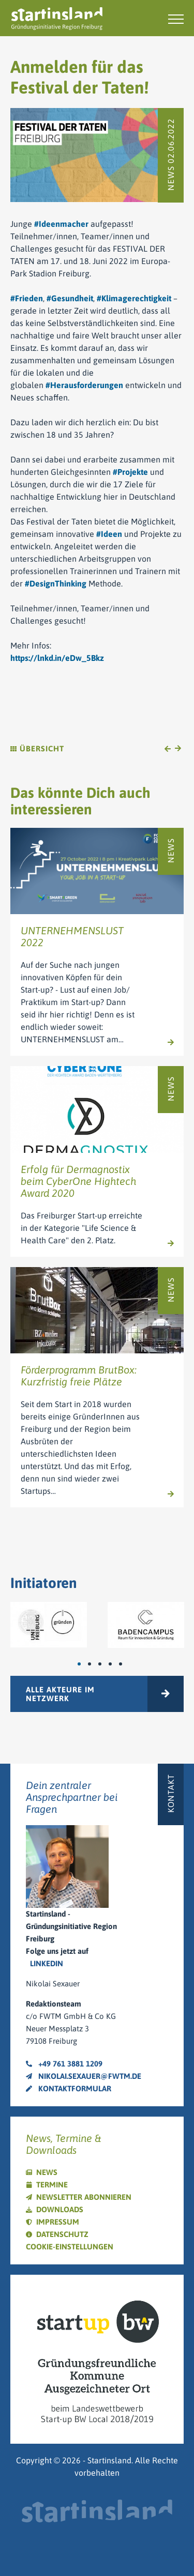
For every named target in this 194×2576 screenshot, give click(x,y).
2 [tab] (94, 1663)
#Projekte (130, 471)
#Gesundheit (70, 298)
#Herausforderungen (84, 385)
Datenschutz (62, 2234)
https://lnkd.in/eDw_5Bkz (57, 657)
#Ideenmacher (61, 223)
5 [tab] (125, 1663)
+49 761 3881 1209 (64, 2063)
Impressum (57, 2221)
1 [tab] (84, 1663)
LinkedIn (46, 1963)
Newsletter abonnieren (83, 2197)
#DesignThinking (55, 583)
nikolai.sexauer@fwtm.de (83, 2076)
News (46, 2172)
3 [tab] (105, 1663)
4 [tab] (115, 1663)
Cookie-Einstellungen (69, 2246)
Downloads (59, 2209)
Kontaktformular (68, 2088)
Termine (52, 2184)
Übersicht (37, 748)
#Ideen (109, 533)
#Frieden (26, 298)
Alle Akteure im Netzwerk (60, 1694)
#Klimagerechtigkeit (134, 298)
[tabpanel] (48, 1624)
